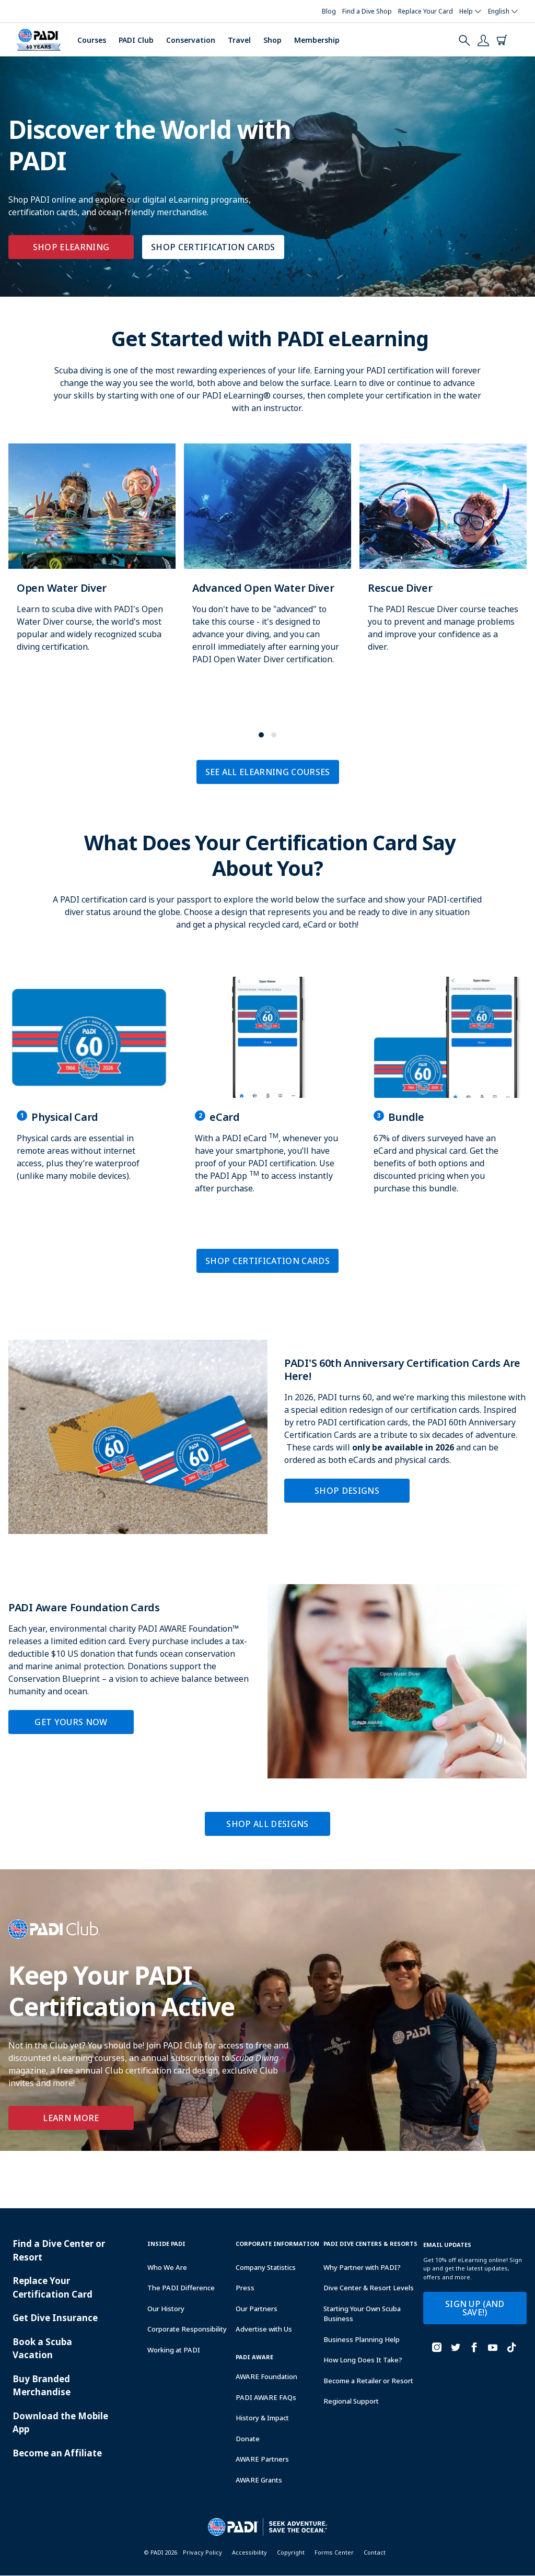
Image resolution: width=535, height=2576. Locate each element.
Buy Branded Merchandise (42, 2385)
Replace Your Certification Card (52, 2287)
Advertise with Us (264, 2329)
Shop (272, 40)
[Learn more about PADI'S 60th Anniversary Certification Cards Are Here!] (267, 1437)
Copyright (291, 2552)
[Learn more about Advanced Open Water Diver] (267, 564)
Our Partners (256, 2308)
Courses (91, 40)
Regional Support (351, 2401)
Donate (248, 2438)
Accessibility (249, 2552)
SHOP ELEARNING (71, 247)
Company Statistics (266, 2267)
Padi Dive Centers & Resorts (370, 2243)
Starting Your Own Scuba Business (362, 2314)
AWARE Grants (259, 2480)
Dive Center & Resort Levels (368, 2287)
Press (245, 2287)
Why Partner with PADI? (362, 2267)
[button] (261, 735)
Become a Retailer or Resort (368, 2380)
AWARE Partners (262, 2459)
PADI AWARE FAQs (266, 2397)
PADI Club (136, 40)
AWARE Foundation (266, 2376)
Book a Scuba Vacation (42, 2348)
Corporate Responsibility (187, 2329)
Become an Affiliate (57, 2453)
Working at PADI (173, 2350)
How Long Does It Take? (362, 2359)
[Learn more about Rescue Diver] (443, 558)
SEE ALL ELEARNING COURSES (267, 772)
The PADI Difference (181, 2287)
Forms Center (334, 2552)
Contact (375, 2552)
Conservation (190, 40)
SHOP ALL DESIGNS (267, 1824)
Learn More (71, 2118)
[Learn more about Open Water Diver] (92, 558)
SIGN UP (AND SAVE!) (475, 2308)
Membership (317, 40)
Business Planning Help (361, 2339)
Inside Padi (166, 2243)
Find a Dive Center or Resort (59, 2250)
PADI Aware (254, 2357)
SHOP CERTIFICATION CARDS (213, 247)
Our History (165, 2308)
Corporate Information (277, 2243)
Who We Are (167, 2267)
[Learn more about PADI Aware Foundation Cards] (267, 1681)
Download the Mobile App (60, 2423)
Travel (239, 40)
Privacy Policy (202, 2552)
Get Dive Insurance (55, 2318)
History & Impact (262, 2417)
